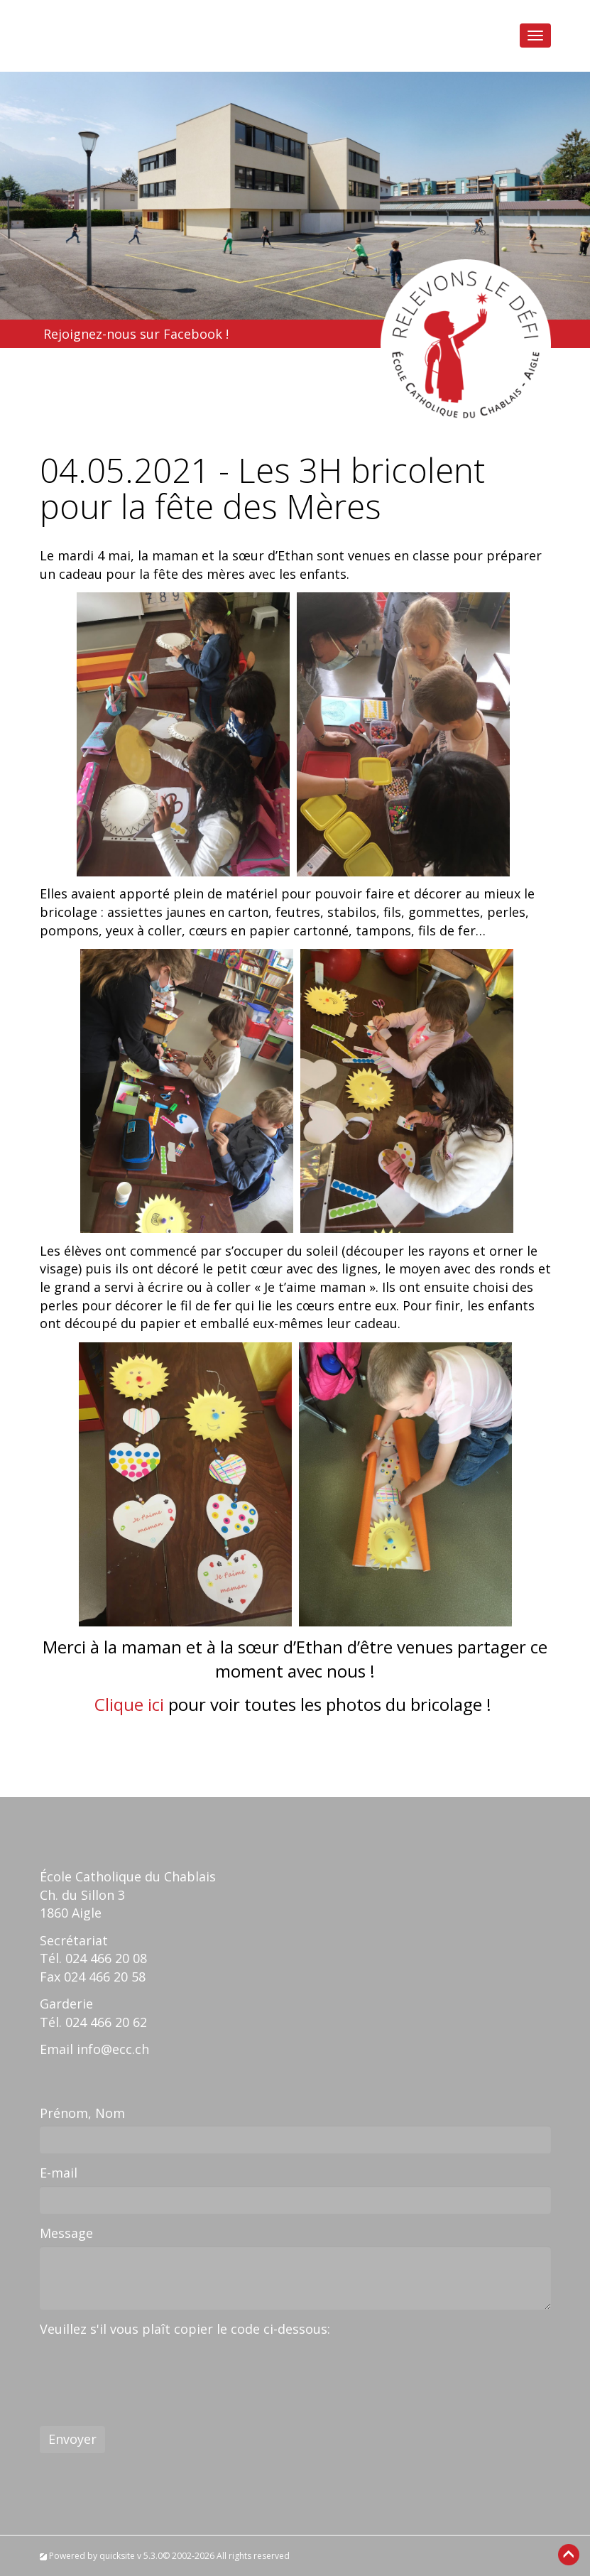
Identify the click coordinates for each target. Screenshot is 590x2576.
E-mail (58, 2172)
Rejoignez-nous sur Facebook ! (136, 333)
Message (66, 2232)
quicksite (117, 2556)
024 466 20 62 (106, 2022)
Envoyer (72, 2438)
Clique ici (129, 1704)
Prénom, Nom (82, 2112)
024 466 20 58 (105, 1976)
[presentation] (148, 2370)
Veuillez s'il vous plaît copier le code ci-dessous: (185, 2328)
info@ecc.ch (113, 2049)
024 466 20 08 (106, 1958)
